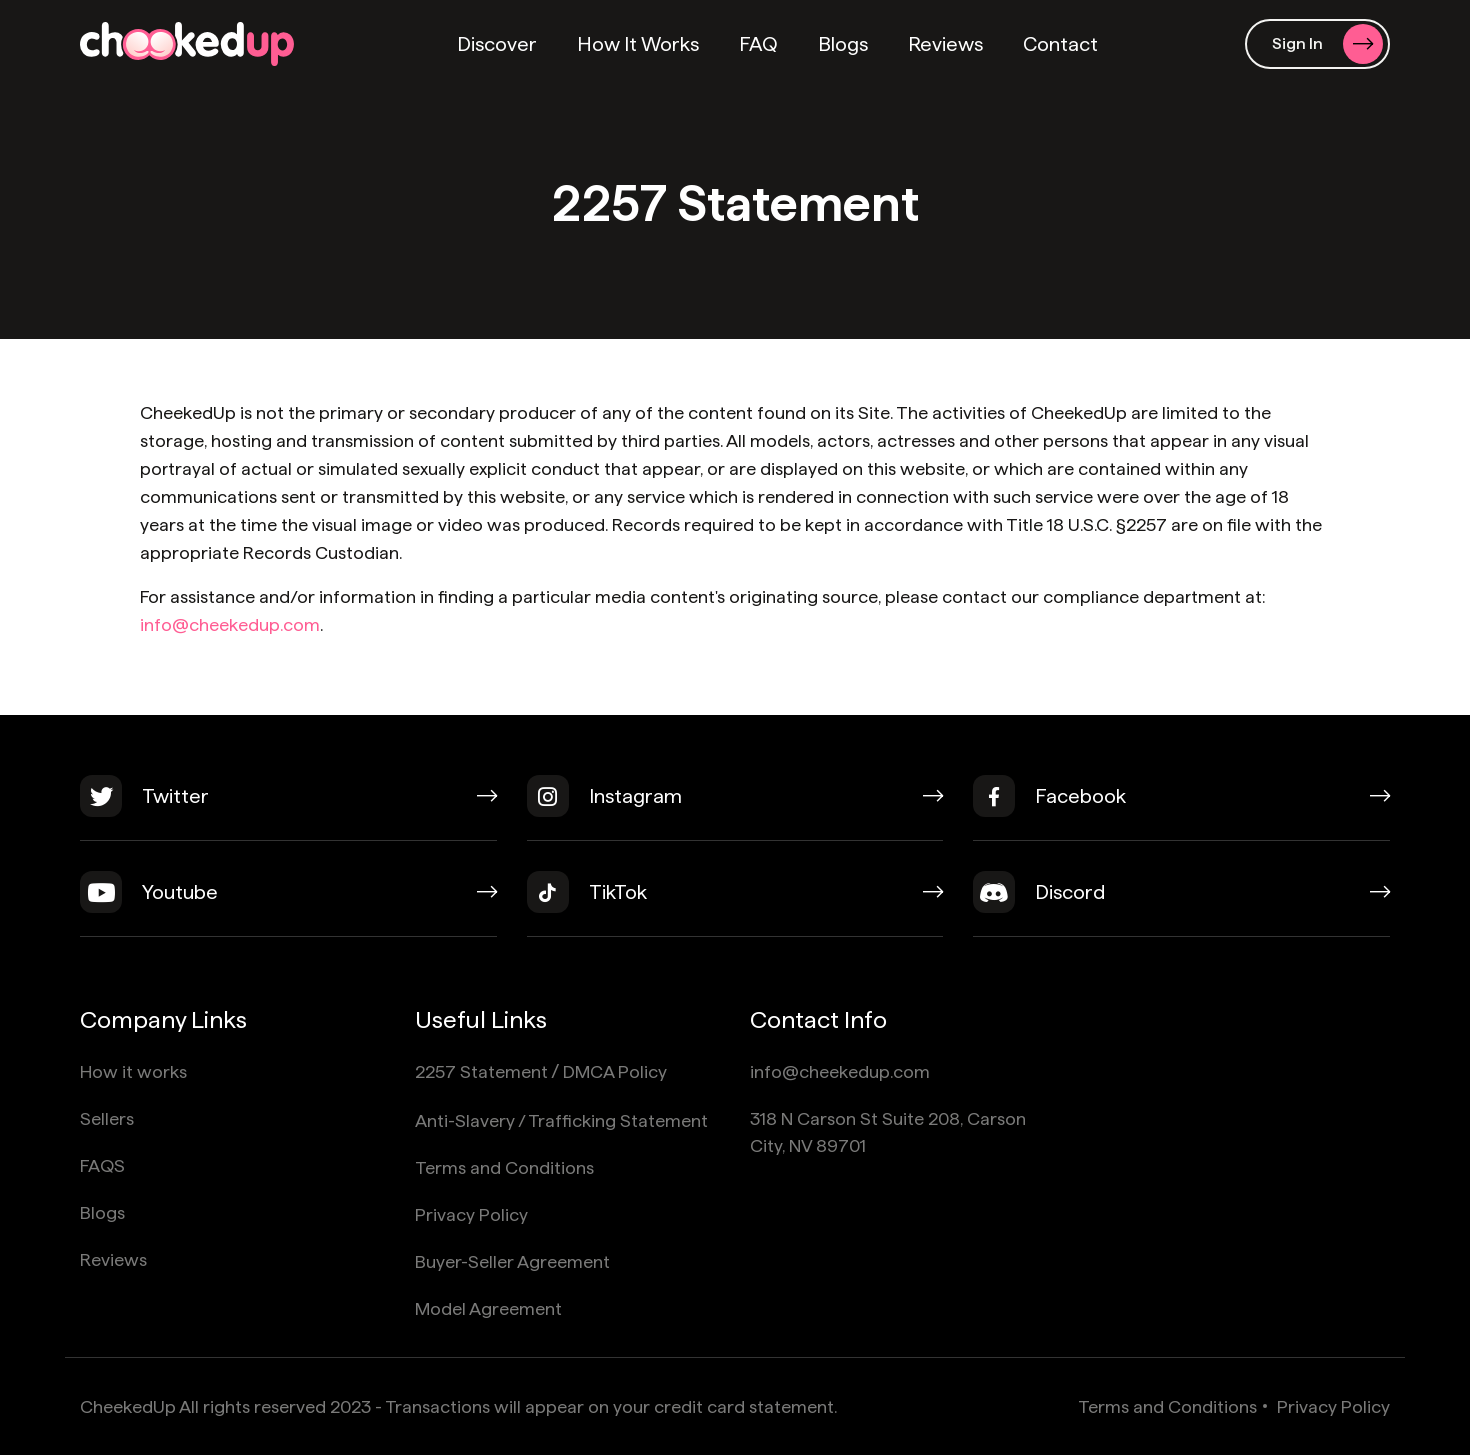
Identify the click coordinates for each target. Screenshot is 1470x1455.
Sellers (107, 1118)
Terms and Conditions (504, 1167)
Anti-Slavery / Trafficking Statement (561, 1120)
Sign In (1327, 44)
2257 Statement (481, 1071)
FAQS (102, 1165)
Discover (497, 44)
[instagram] (735, 808)
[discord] (1181, 904)
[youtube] (288, 904)
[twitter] (288, 808)
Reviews (945, 44)
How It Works (638, 44)
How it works (133, 1071)
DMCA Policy (615, 1071)
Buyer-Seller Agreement (512, 1261)
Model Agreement (488, 1308)
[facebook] (1181, 808)
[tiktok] (735, 904)
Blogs (843, 44)
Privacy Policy (471, 1214)
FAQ (758, 44)
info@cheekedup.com (230, 624)
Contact (1060, 44)
